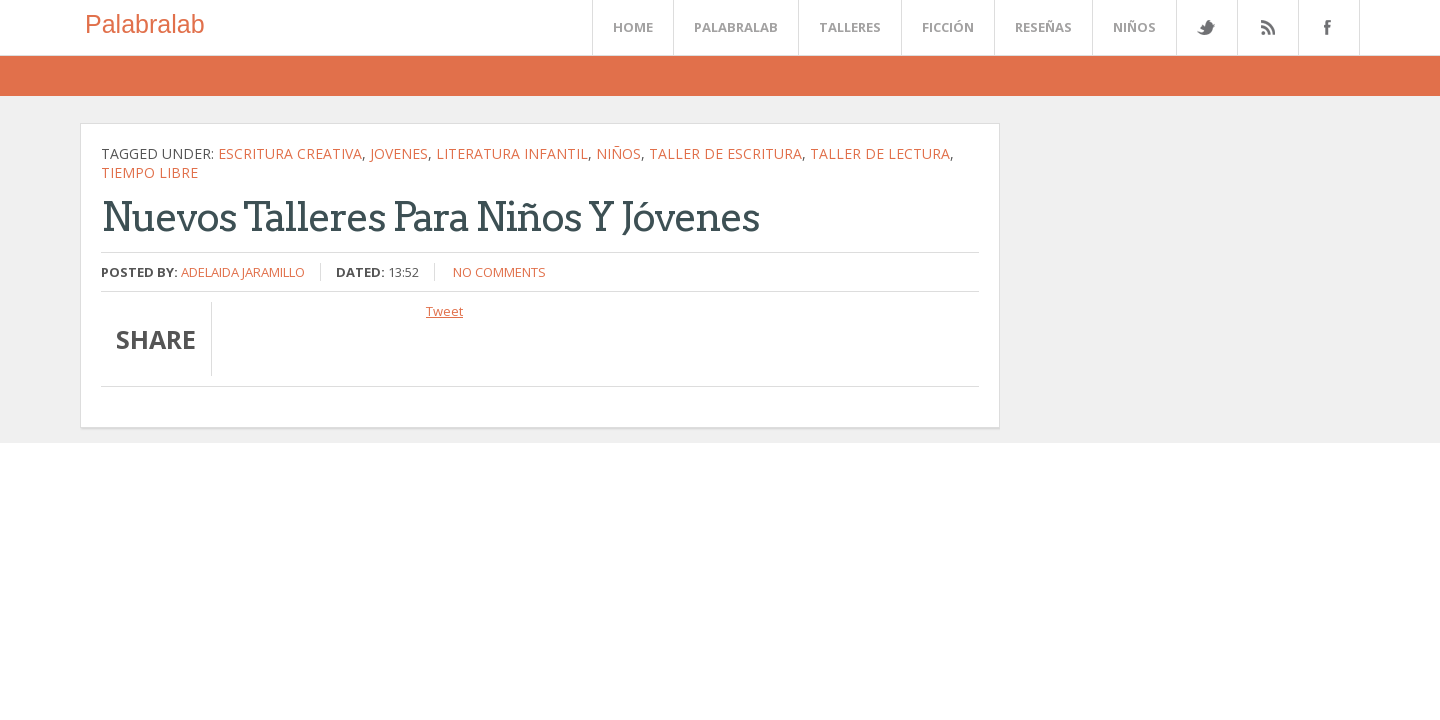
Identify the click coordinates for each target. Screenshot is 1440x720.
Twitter (1206, 27)
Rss (1267, 27)
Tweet (444, 311)
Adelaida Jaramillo (243, 272)
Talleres (850, 27)
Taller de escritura (725, 153)
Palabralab (145, 24)
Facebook (1325, 27)
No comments (499, 272)
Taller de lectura (880, 153)
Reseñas (1043, 27)
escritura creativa (290, 153)
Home (633, 27)
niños (618, 153)
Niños (1134, 27)
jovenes (399, 153)
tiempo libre (149, 172)
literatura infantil (512, 153)
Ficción (948, 27)
